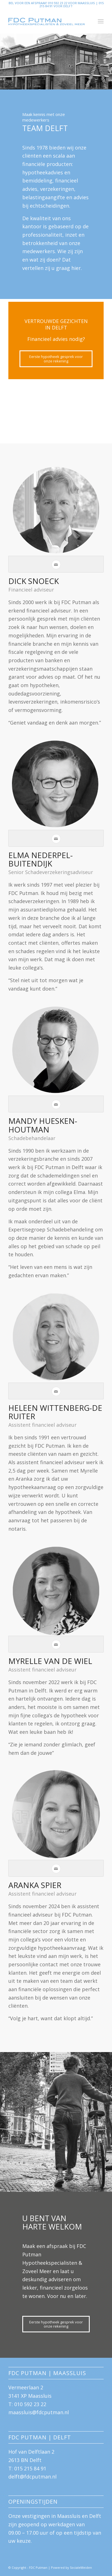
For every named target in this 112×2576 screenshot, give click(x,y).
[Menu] (101, 21)
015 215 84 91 (30, 2468)
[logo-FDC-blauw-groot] (46, 21)
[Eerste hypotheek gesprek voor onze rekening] (56, 358)
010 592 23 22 (30, 2404)
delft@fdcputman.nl (32, 2476)
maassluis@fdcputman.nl (38, 2412)
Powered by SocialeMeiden (71, 2567)
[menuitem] (101, 21)
